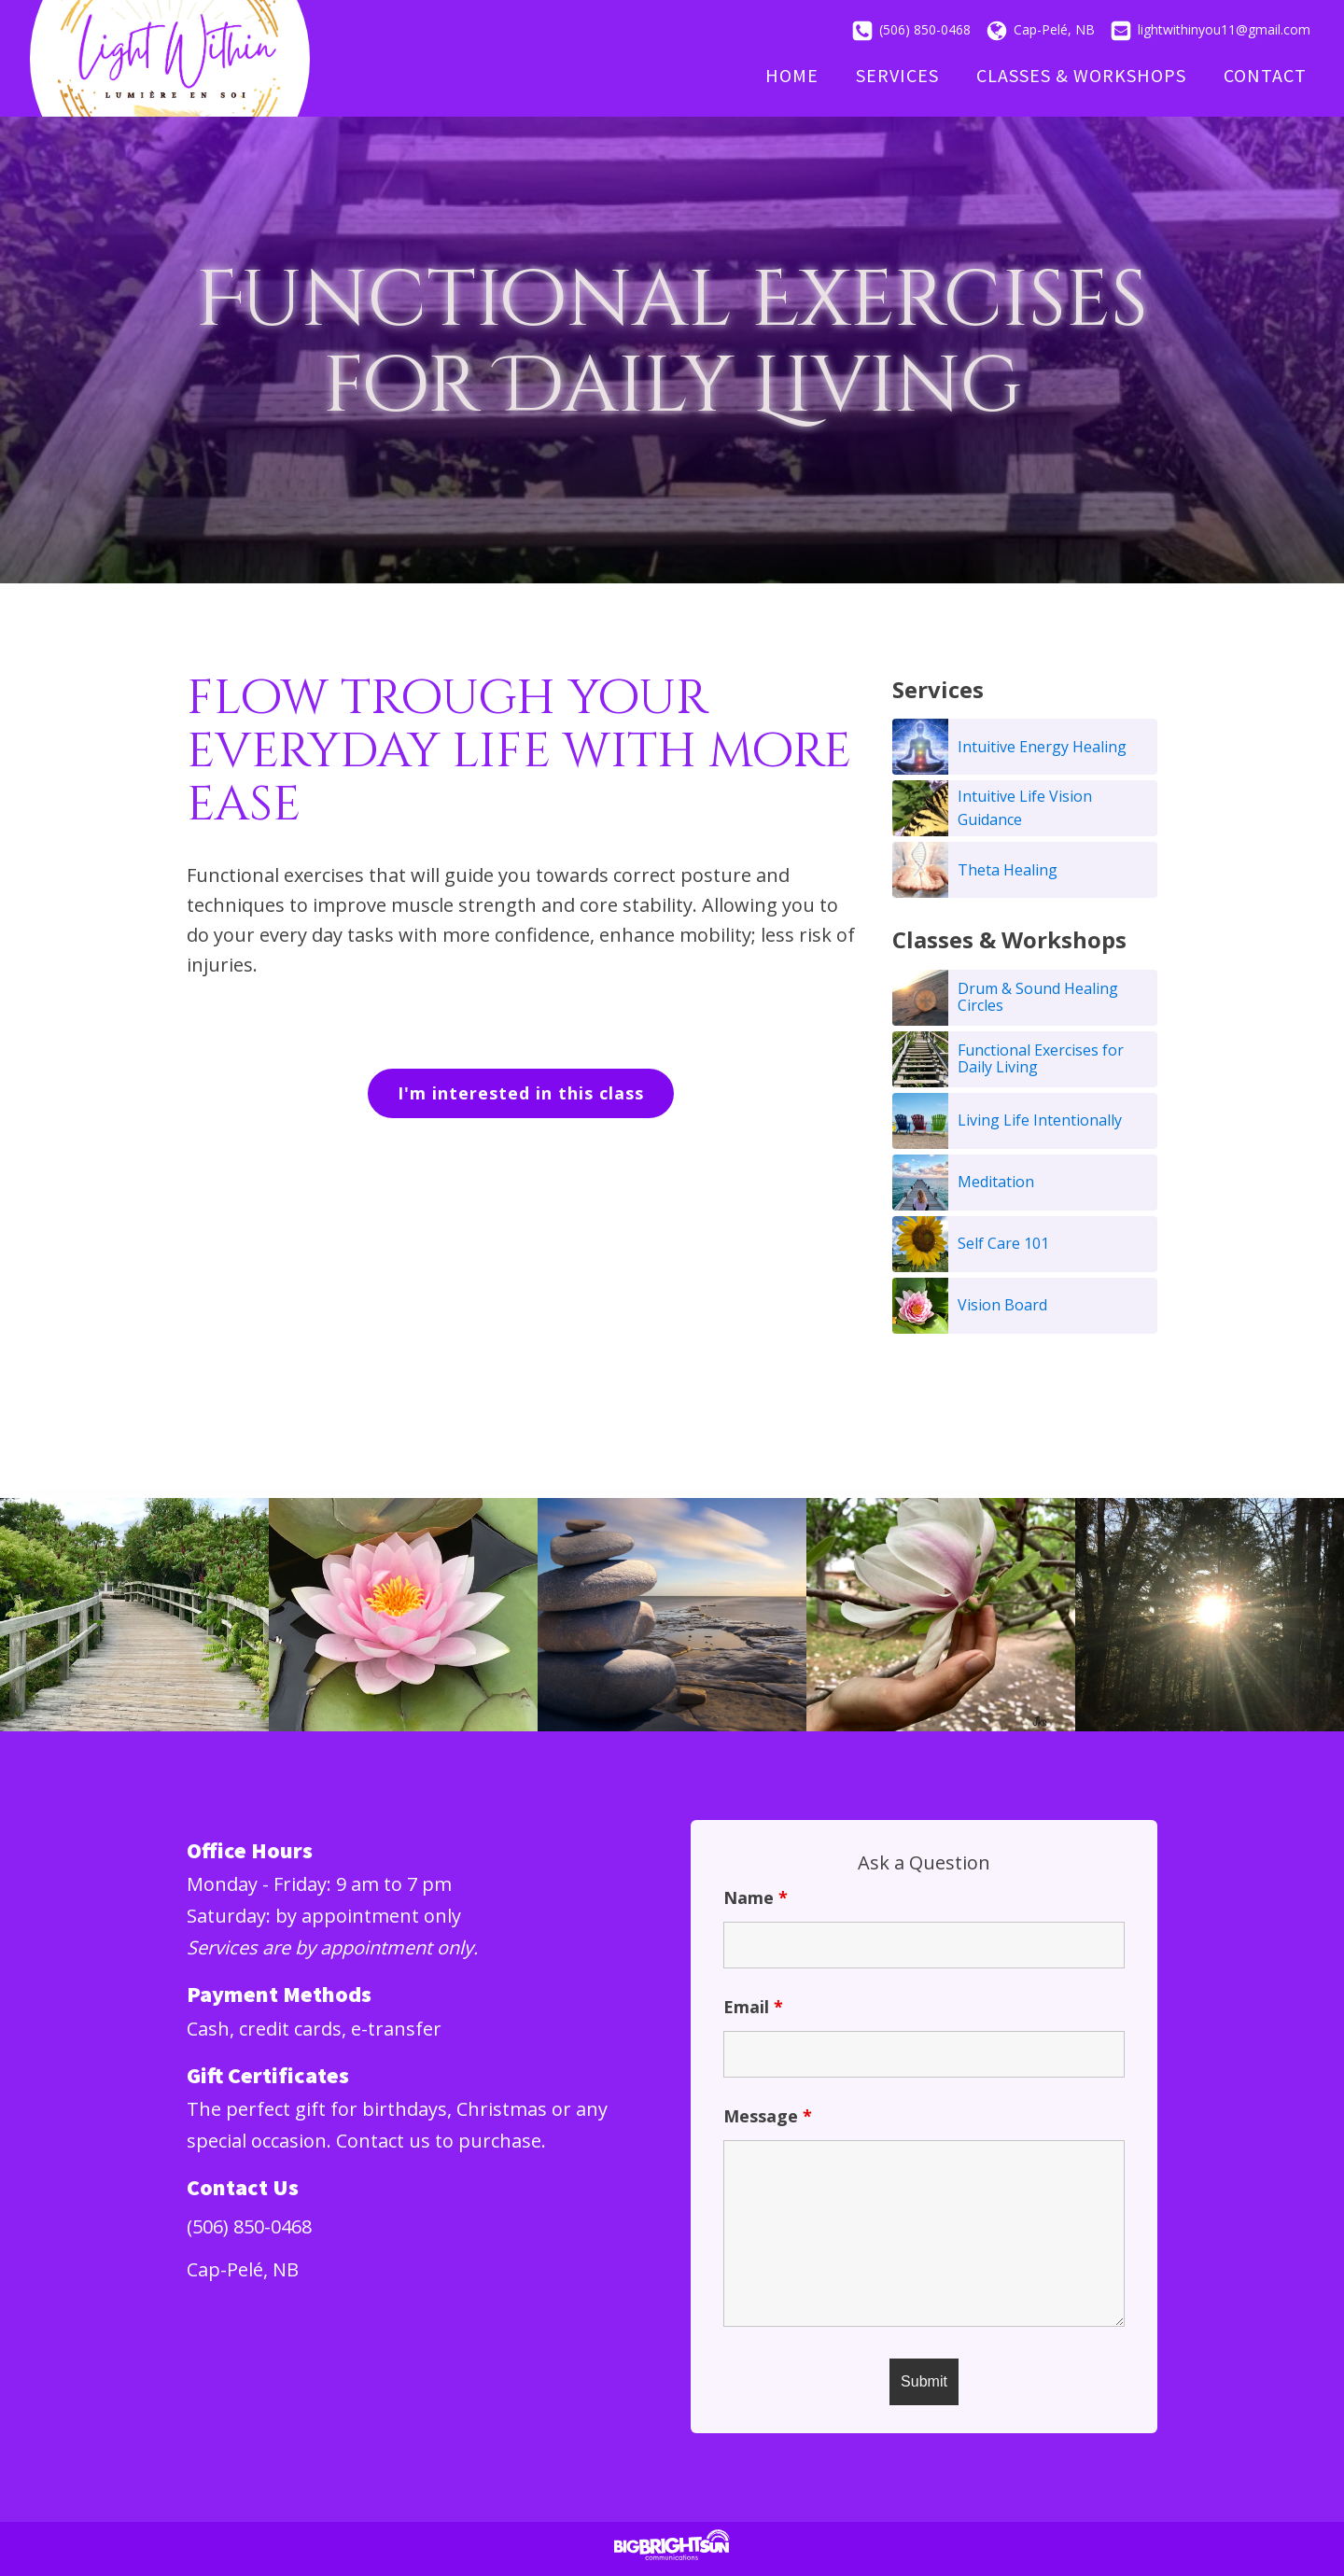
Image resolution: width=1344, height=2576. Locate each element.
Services (897, 75)
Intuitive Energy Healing (1042, 746)
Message (767, 2116)
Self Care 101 (1003, 1243)
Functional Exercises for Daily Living (1041, 1058)
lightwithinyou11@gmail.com (1224, 29)
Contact (1265, 75)
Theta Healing (1007, 870)
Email (753, 2006)
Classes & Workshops (1081, 75)
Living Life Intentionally (1040, 1120)
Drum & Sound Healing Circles (1038, 996)
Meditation (996, 1181)
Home (792, 75)
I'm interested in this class (521, 1093)
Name (755, 1897)
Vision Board (1002, 1305)
